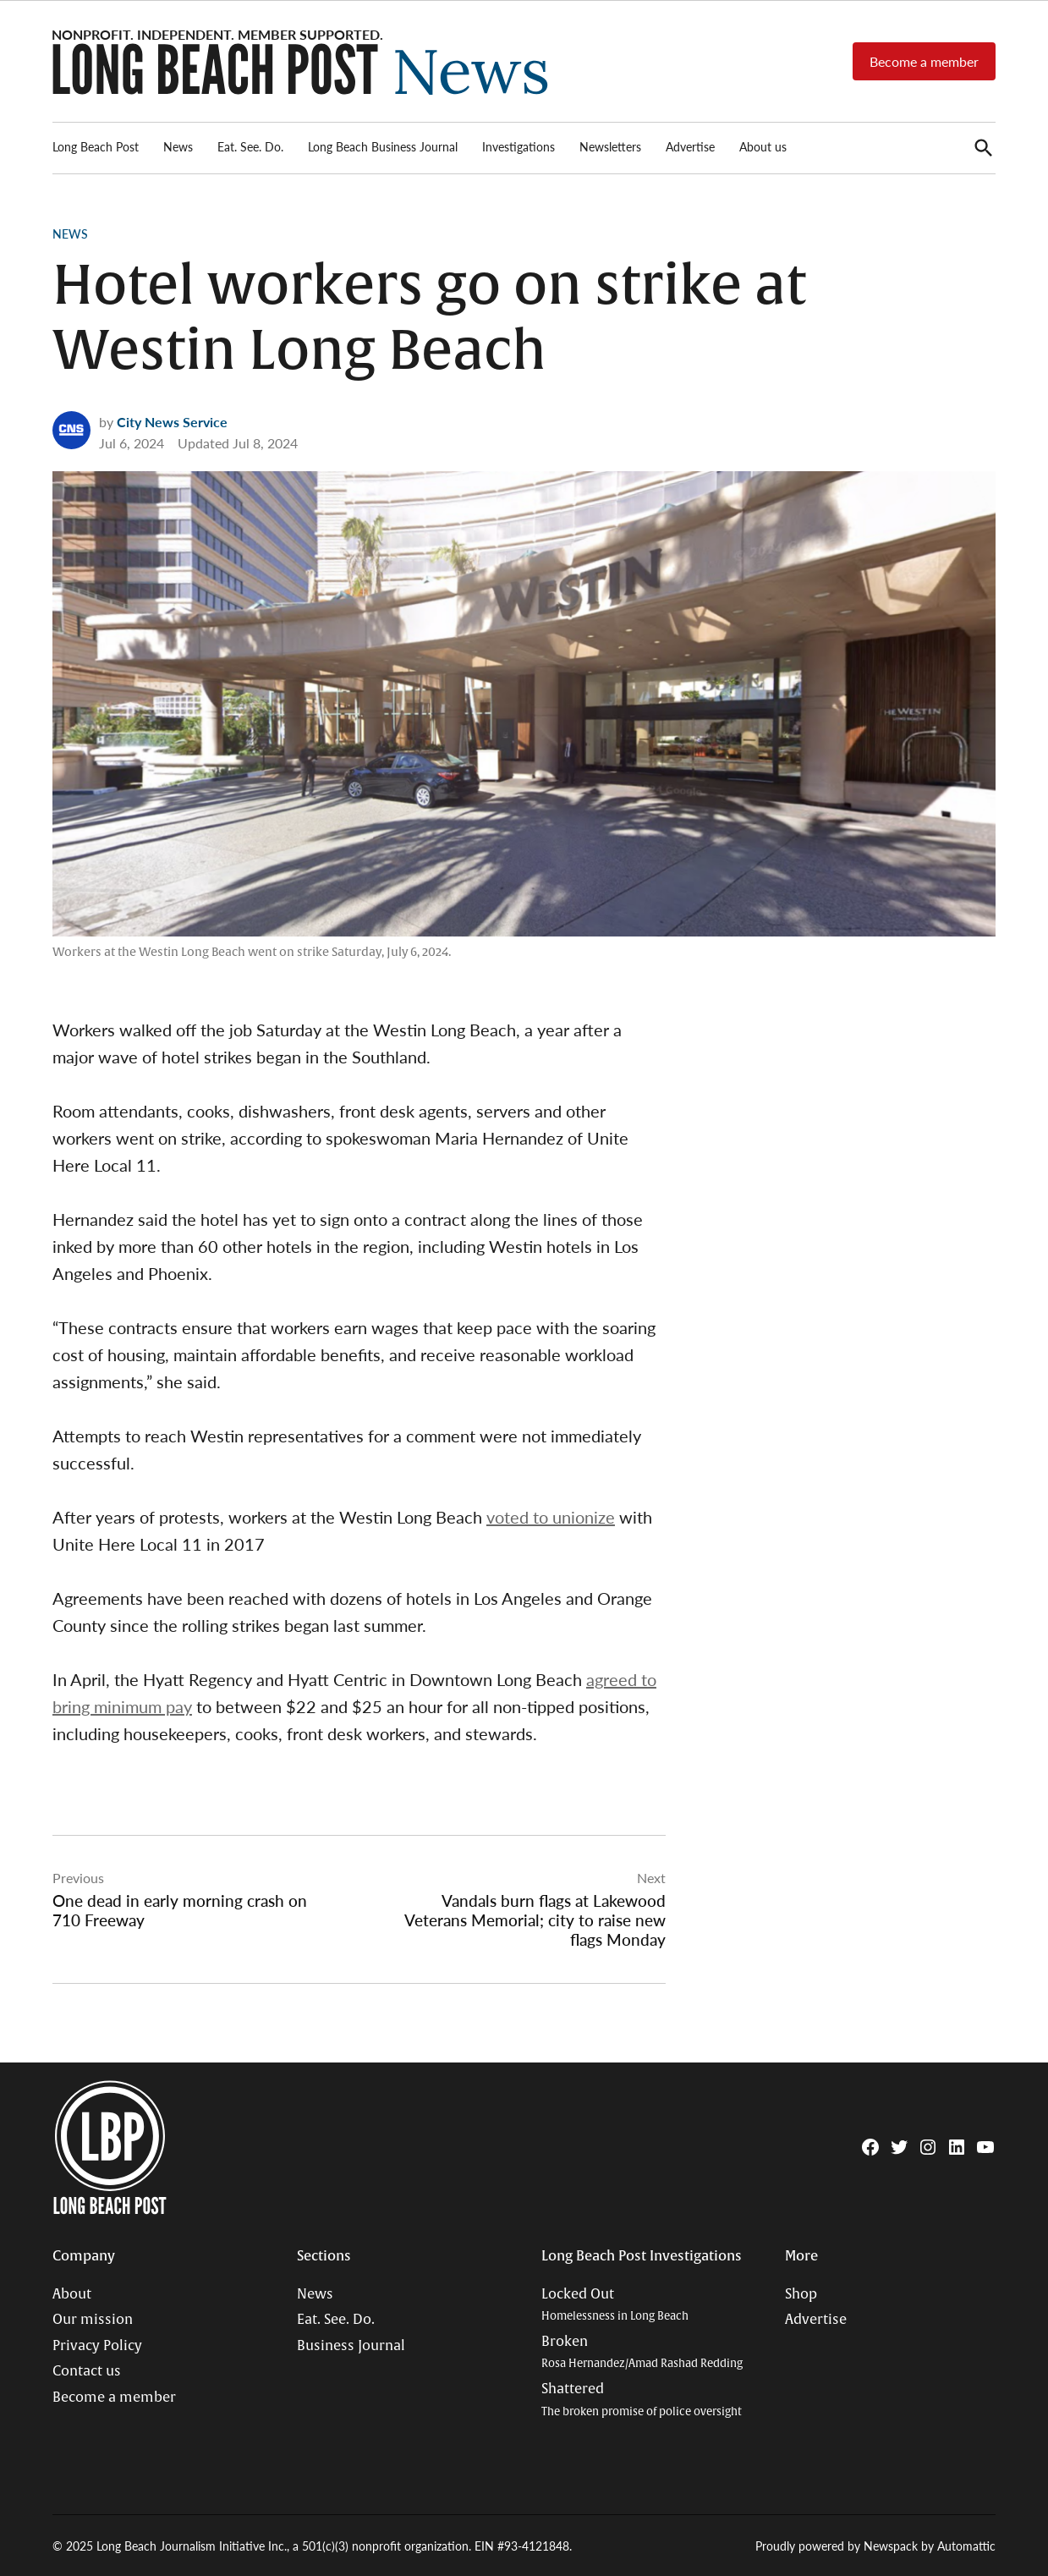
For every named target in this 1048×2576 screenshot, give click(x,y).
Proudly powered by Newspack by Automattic (875, 2545)
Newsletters (610, 146)
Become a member (924, 61)
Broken (642, 2352)
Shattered (641, 2400)
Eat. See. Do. (250, 146)
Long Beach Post (95, 146)
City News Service (172, 421)
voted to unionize (550, 1517)
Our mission (92, 2319)
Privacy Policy (97, 2345)
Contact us (86, 2371)
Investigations (518, 146)
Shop (801, 2294)
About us (763, 146)
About (71, 2294)
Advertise (690, 146)
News (178, 146)
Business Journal (351, 2345)
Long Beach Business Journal (383, 146)
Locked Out (615, 2305)
